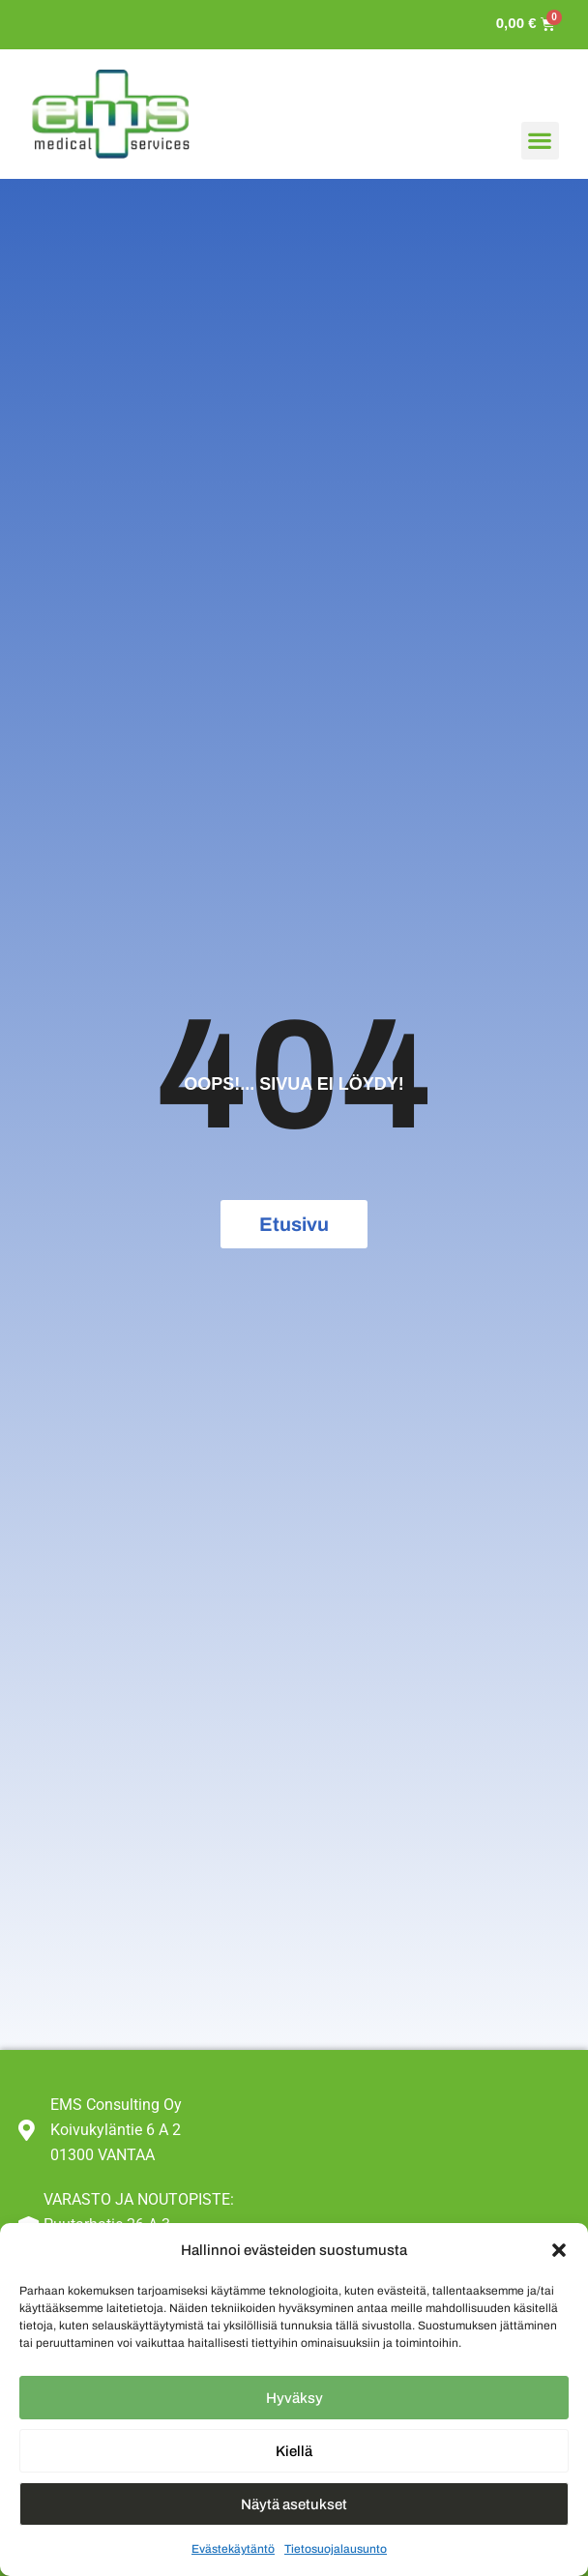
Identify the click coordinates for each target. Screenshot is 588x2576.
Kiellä (294, 2451)
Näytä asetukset (294, 2504)
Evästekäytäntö (233, 2549)
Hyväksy (294, 2398)
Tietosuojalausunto (335, 2549)
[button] (559, 2250)
